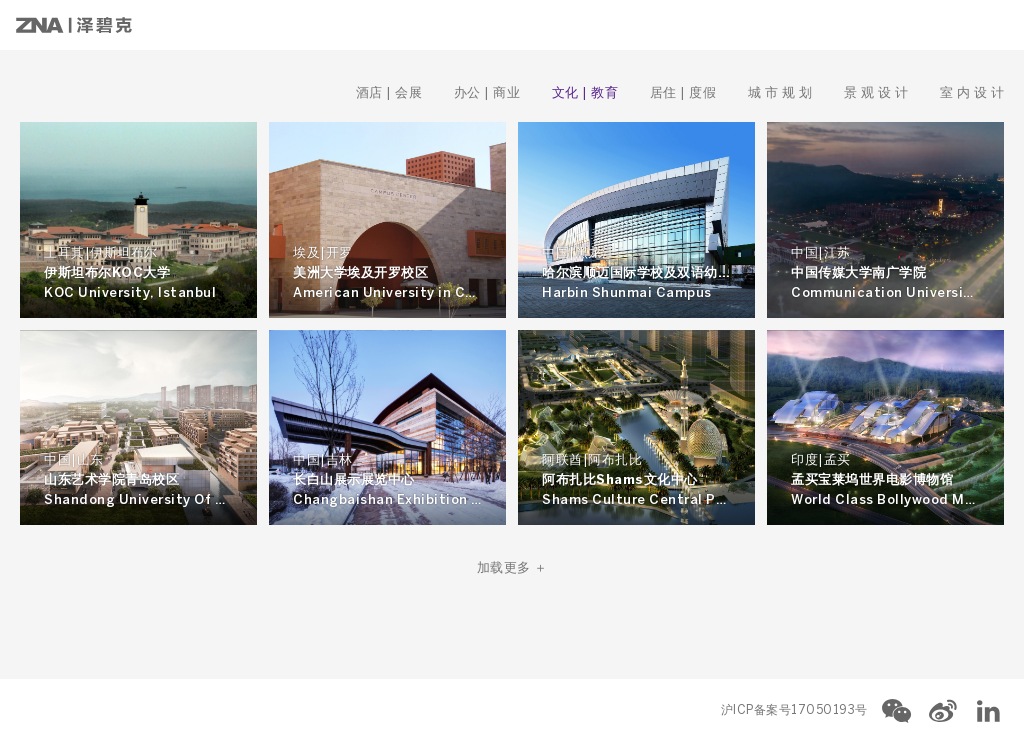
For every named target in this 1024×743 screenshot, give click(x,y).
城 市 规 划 (782, 93)
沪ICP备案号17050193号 (794, 710)
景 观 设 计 (878, 93)
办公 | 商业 (489, 93)
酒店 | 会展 (391, 93)
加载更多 (512, 568)
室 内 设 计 (972, 93)
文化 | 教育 (587, 93)
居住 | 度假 (685, 93)
